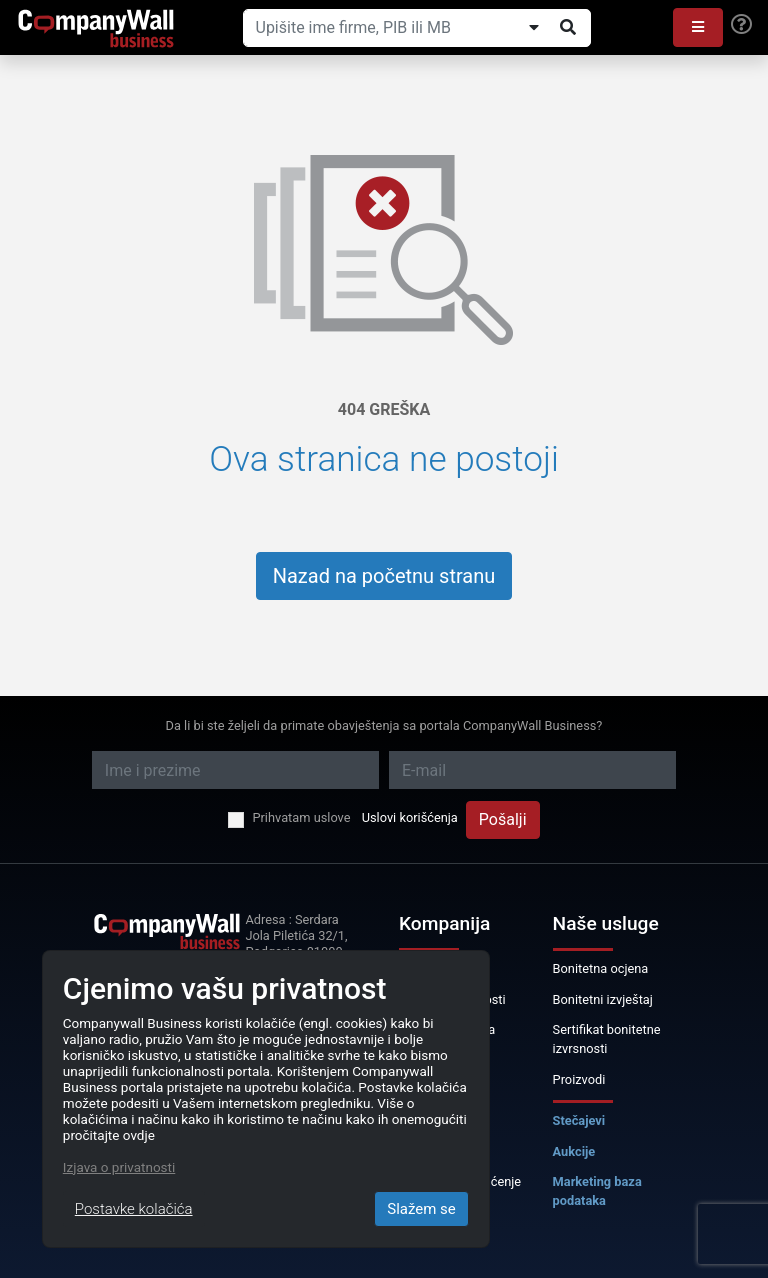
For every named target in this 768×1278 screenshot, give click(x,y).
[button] (698, 27)
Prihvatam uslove (301, 817)
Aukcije (574, 1151)
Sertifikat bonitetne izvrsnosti (607, 1039)
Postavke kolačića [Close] (134, 1209)
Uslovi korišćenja (410, 817)
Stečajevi (579, 1120)
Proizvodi (579, 1079)
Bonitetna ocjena (601, 968)
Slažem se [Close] (421, 1209)
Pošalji (503, 819)
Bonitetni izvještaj (603, 999)
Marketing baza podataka (597, 1191)
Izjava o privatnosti (119, 1167)
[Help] (741, 25)
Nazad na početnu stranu (384, 576)
